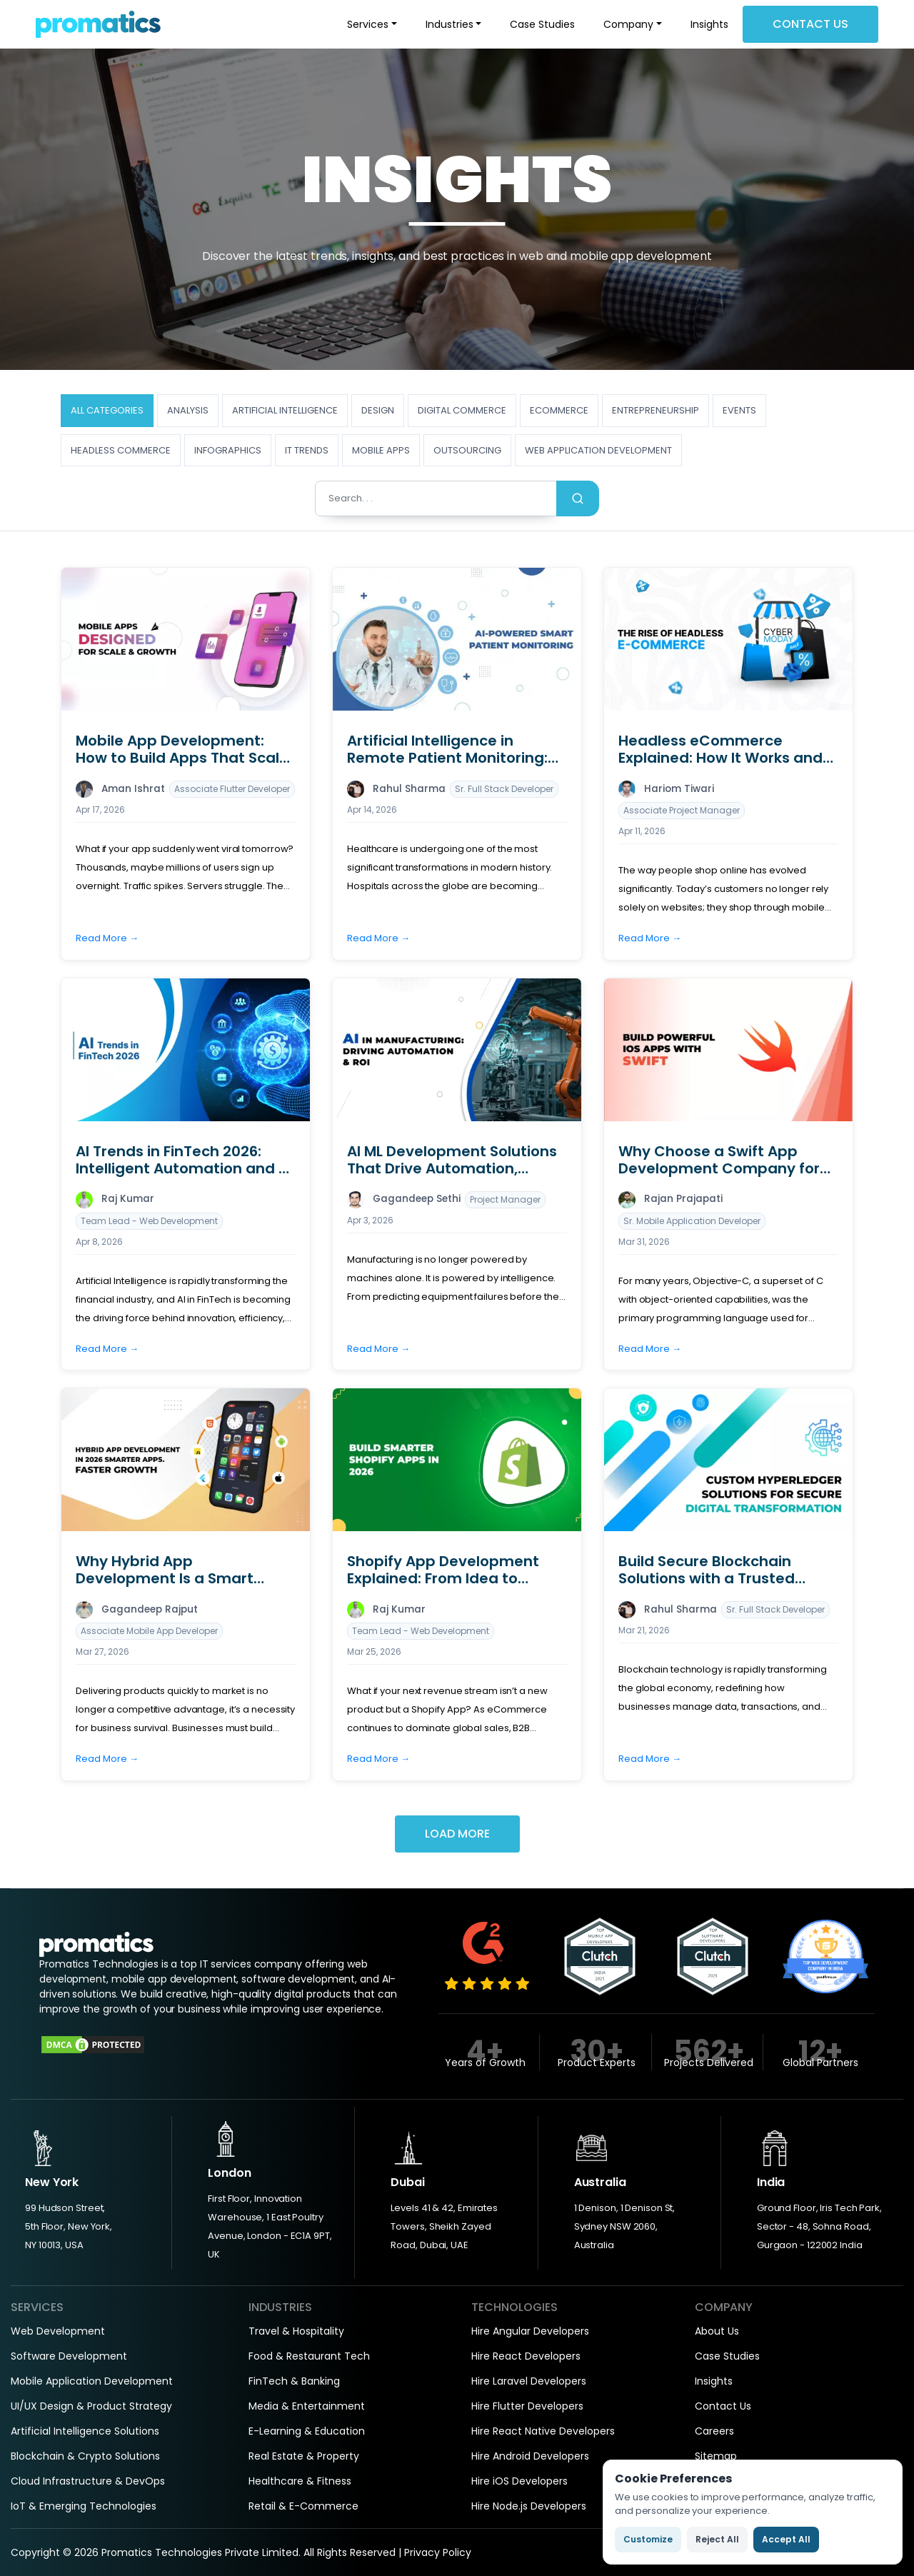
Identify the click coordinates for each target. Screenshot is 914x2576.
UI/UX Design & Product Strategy (91, 2406)
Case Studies (542, 24)
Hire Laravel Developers (528, 2381)
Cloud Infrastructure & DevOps (88, 2481)
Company (628, 24)
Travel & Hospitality (296, 2331)
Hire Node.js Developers (528, 2506)
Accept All (786, 2539)
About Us (717, 2331)
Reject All (717, 2539)
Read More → (107, 938)
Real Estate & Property (303, 2456)
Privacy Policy (437, 2552)
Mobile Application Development (92, 2381)
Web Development (58, 2331)
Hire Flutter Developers (527, 2406)
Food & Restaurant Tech (309, 2356)
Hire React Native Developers (543, 2431)
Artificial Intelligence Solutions (85, 2431)
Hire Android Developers (530, 2456)
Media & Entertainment (306, 2406)
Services (367, 24)
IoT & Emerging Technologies (83, 2506)
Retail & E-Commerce (303, 2506)
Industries (449, 24)
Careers (714, 2431)
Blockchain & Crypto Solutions (85, 2456)
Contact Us (810, 24)
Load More (457, 1833)
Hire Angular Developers (530, 2331)
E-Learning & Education (306, 2431)
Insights (709, 24)
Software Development (69, 2356)
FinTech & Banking (294, 2381)
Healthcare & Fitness (299, 2481)
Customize (648, 2539)
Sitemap (716, 2456)
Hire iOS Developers (519, 2481)
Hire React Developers (526, 2356)
